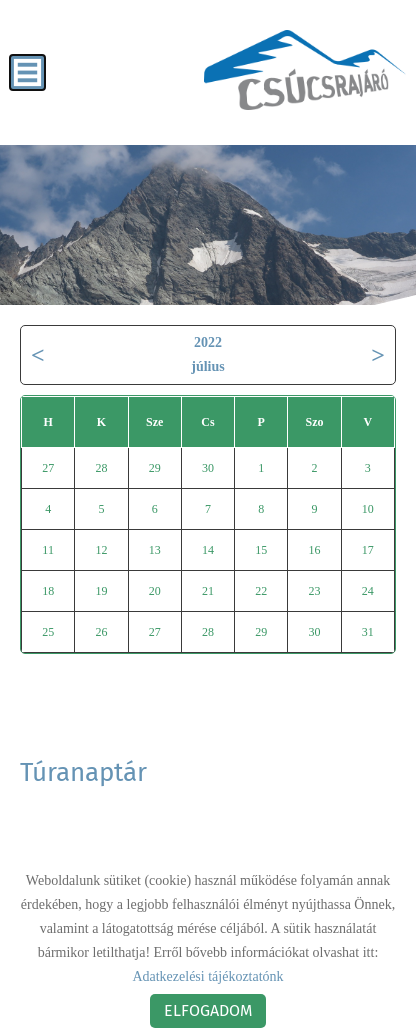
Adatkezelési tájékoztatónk (207, 976)
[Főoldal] (305, 70)
